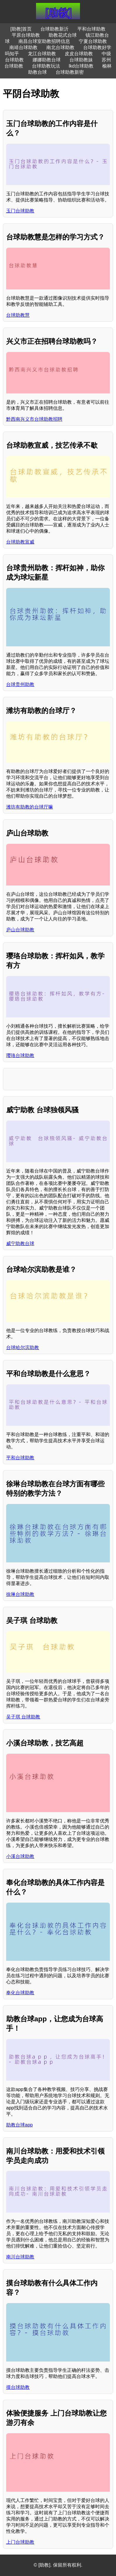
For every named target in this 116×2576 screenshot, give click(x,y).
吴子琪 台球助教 (23, 1716)
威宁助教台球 (20, 1243)
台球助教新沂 (54, 28)
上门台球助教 (20, 2542)
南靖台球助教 (23, 47)
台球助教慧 (18, 315)
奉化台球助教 (20, 1992)
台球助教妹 (81, 59)
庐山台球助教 (20, 929)
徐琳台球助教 (20, 1594)
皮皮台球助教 (79, 53)
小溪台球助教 (20, 1856)
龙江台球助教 (42, 53)
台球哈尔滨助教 (22, 1347)
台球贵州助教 (20, 684)
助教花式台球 (63, 35)
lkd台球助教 (81, 65)
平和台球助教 (91, 28)
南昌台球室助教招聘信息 (44, 41)
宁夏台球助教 (93, 41)
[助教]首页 (21, 28)
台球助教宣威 (20, 541)
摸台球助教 (18, 2387)
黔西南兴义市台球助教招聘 (34, 419)
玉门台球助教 (20, 210)
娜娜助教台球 (47, 59)
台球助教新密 (70, 72)
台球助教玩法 (46, 65)
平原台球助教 (26, 35)
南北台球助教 (60, 47)
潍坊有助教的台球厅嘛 (29, 806)
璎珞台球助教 (20, 1055)
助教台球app (19, 2124)
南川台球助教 (20, 2256)
